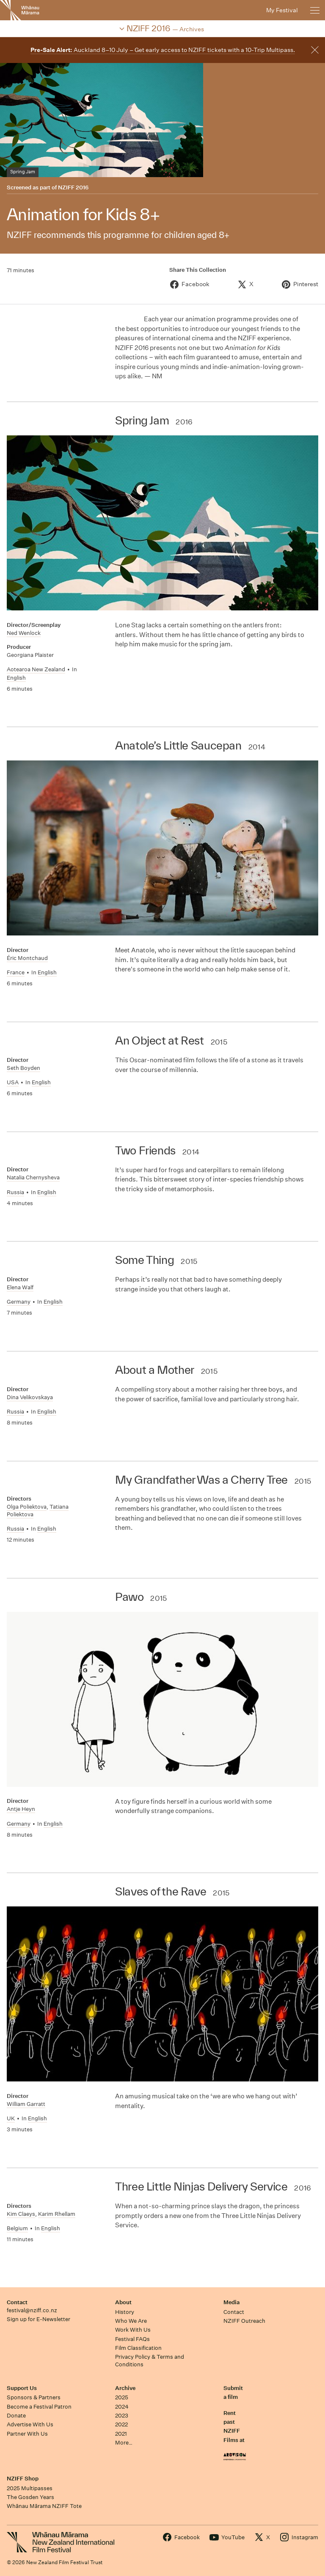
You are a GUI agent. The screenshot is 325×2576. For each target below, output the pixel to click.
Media (231, 2302)
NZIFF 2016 (73, 187)
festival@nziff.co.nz (32, 2310)
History (124, 2312)
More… (123, 2442)
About (123, 2302)
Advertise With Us (30, 2424)
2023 (121, 2415)
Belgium (17, 2228)
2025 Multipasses (29, 2488)
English (16, 677)
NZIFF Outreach (244, 2320)
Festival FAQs (132, 2339)
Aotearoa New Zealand (36, 669)
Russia (15, 1192)
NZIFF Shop (23, 2478)
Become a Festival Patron (39, 2406)
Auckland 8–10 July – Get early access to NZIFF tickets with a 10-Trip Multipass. (162, 50)
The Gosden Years (30, 2497)
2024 (122, 2406)
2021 (121, 2433)
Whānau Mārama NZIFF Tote (44, 2506)
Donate (16, 2415)
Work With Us (133, 2329)
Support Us (22, 2388)
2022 (121, 2424)
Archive (125, 2388)
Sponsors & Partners (34, 2397)
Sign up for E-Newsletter (38, 2319)
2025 (121, 2397)
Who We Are (131, 2320)
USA (13, 1082)
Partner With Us (27, 2433)
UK (11, 2118)
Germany (18, 1301)
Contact (17, 2302)
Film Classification (138, 2348)
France (16, 972)
